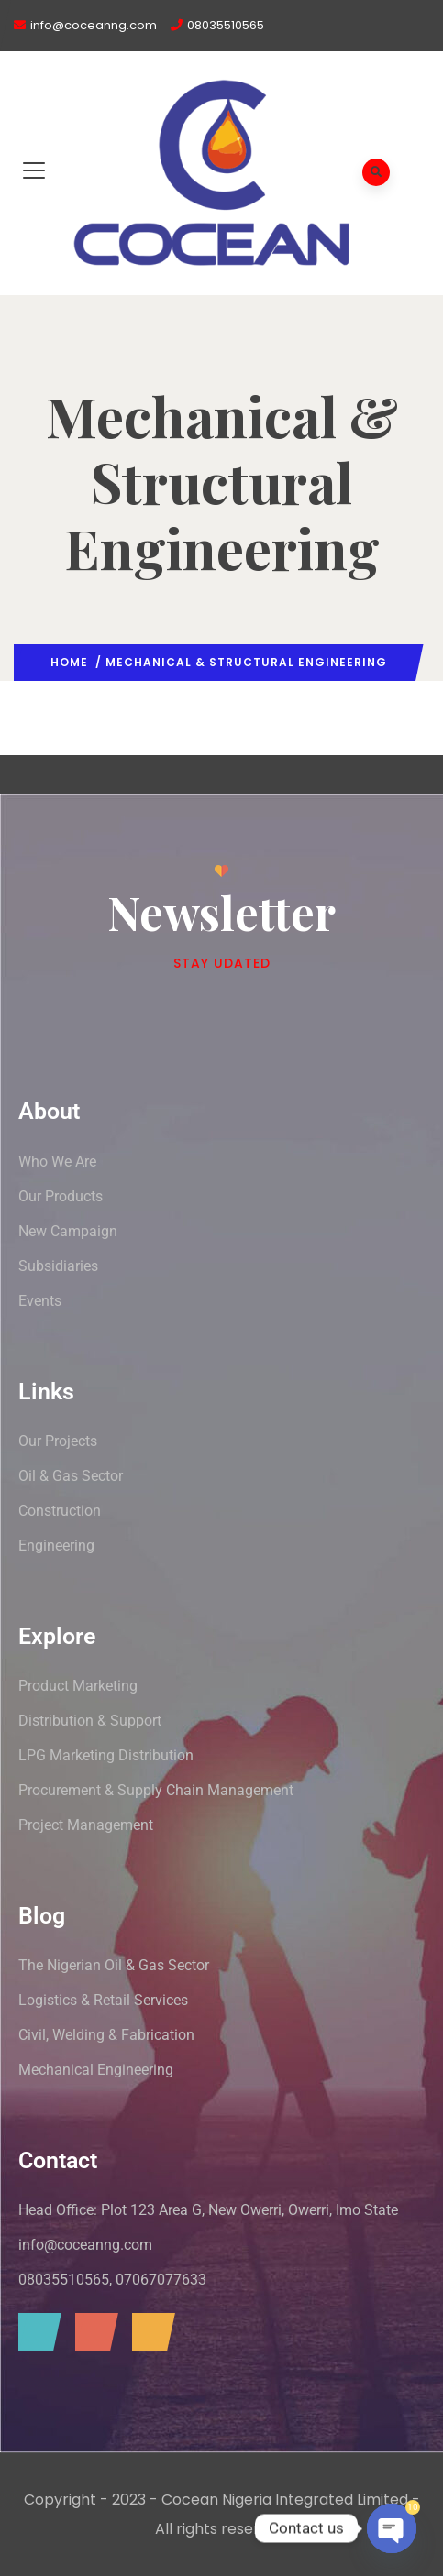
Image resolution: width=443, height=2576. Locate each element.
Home (69, 662)
